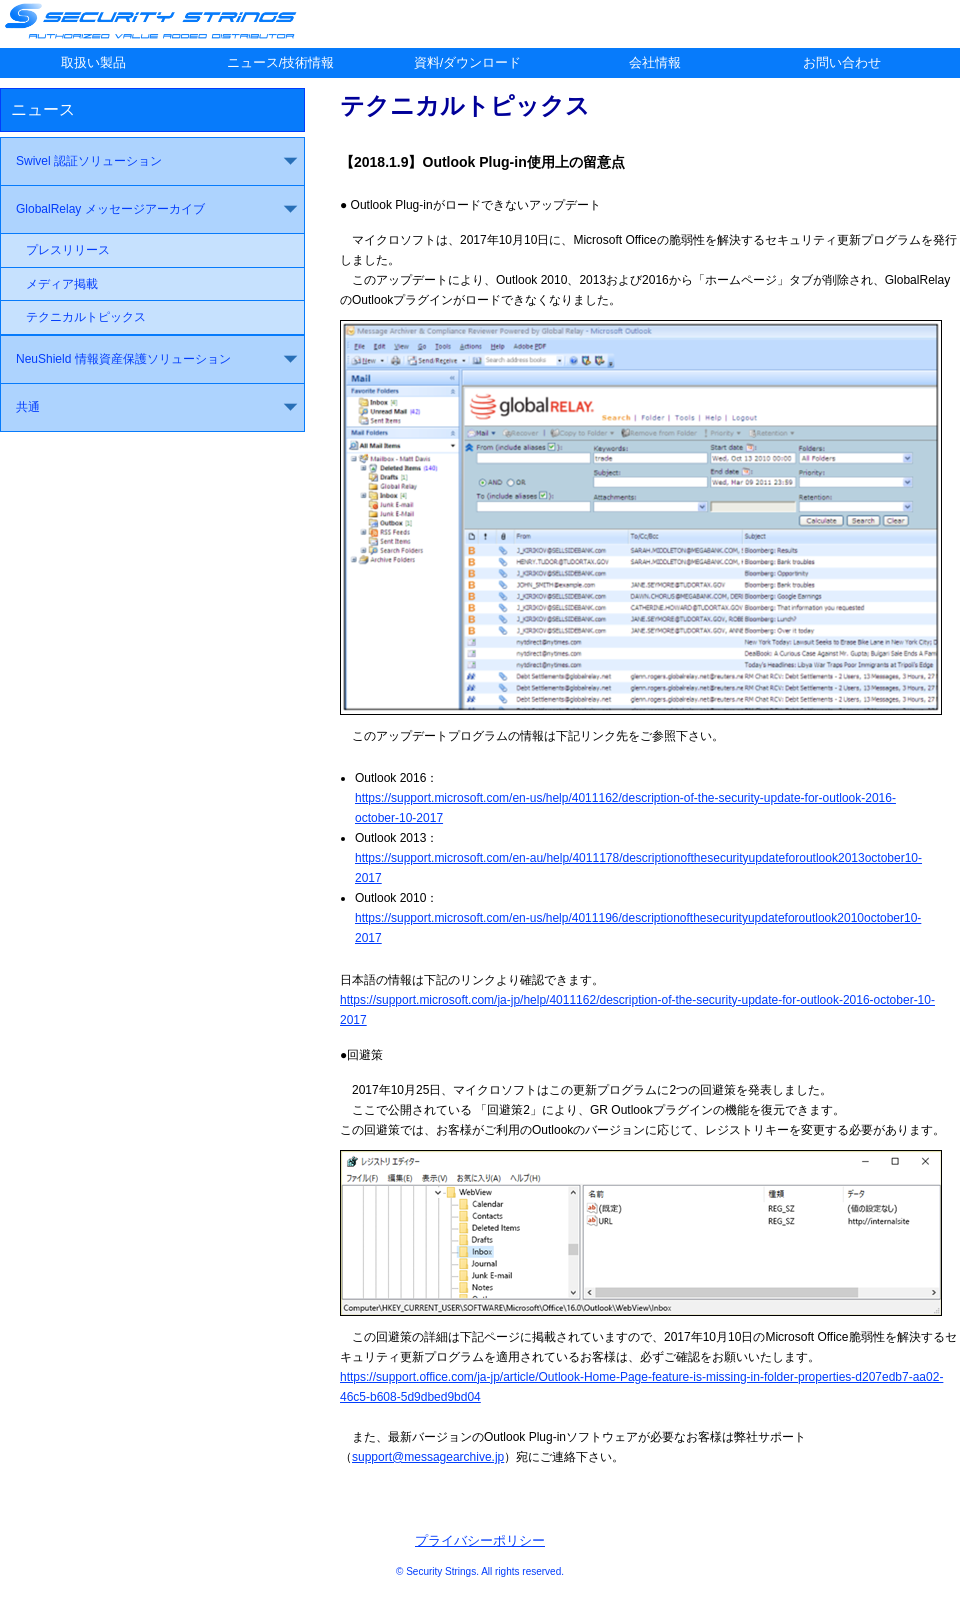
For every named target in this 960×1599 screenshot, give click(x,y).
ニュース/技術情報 (281, 62)
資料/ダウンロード (468, 62)
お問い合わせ (842, 62)
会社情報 (655, 62)
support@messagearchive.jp (428, 1457)
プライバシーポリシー (480, 1540)
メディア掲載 (62, 284)
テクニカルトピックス (86, 317)
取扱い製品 (93, 62)
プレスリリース (68, 250)
